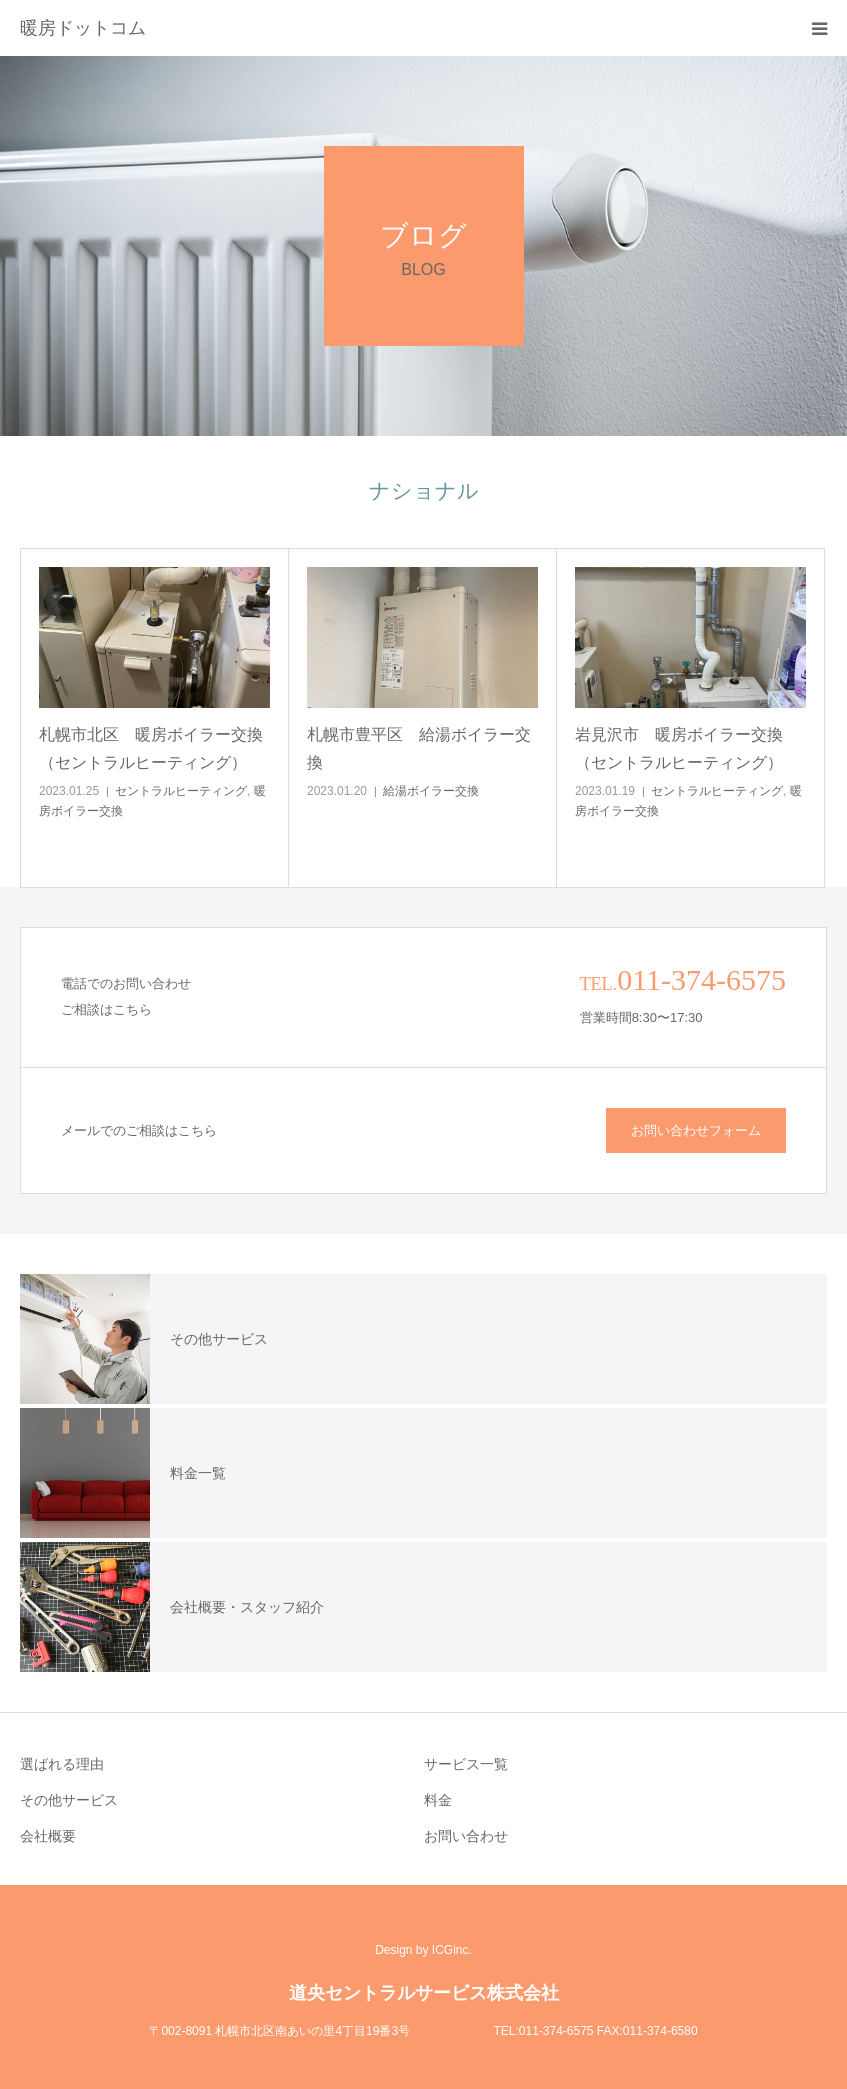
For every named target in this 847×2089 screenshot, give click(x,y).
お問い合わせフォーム (696, 1130)
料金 (438, 1800)
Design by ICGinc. (423, 1950)
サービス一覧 (466, 1764)
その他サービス (69, 1800)
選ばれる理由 (62, 1764)
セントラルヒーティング (181, 791)
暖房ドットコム (83, 28)
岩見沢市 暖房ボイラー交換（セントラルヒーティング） (679, 748)
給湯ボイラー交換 (431, 791)
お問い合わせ (466, 1836)
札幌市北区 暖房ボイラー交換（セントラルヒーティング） (151, 748)
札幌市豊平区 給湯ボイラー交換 (419, 748)
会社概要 (48, 1836)
